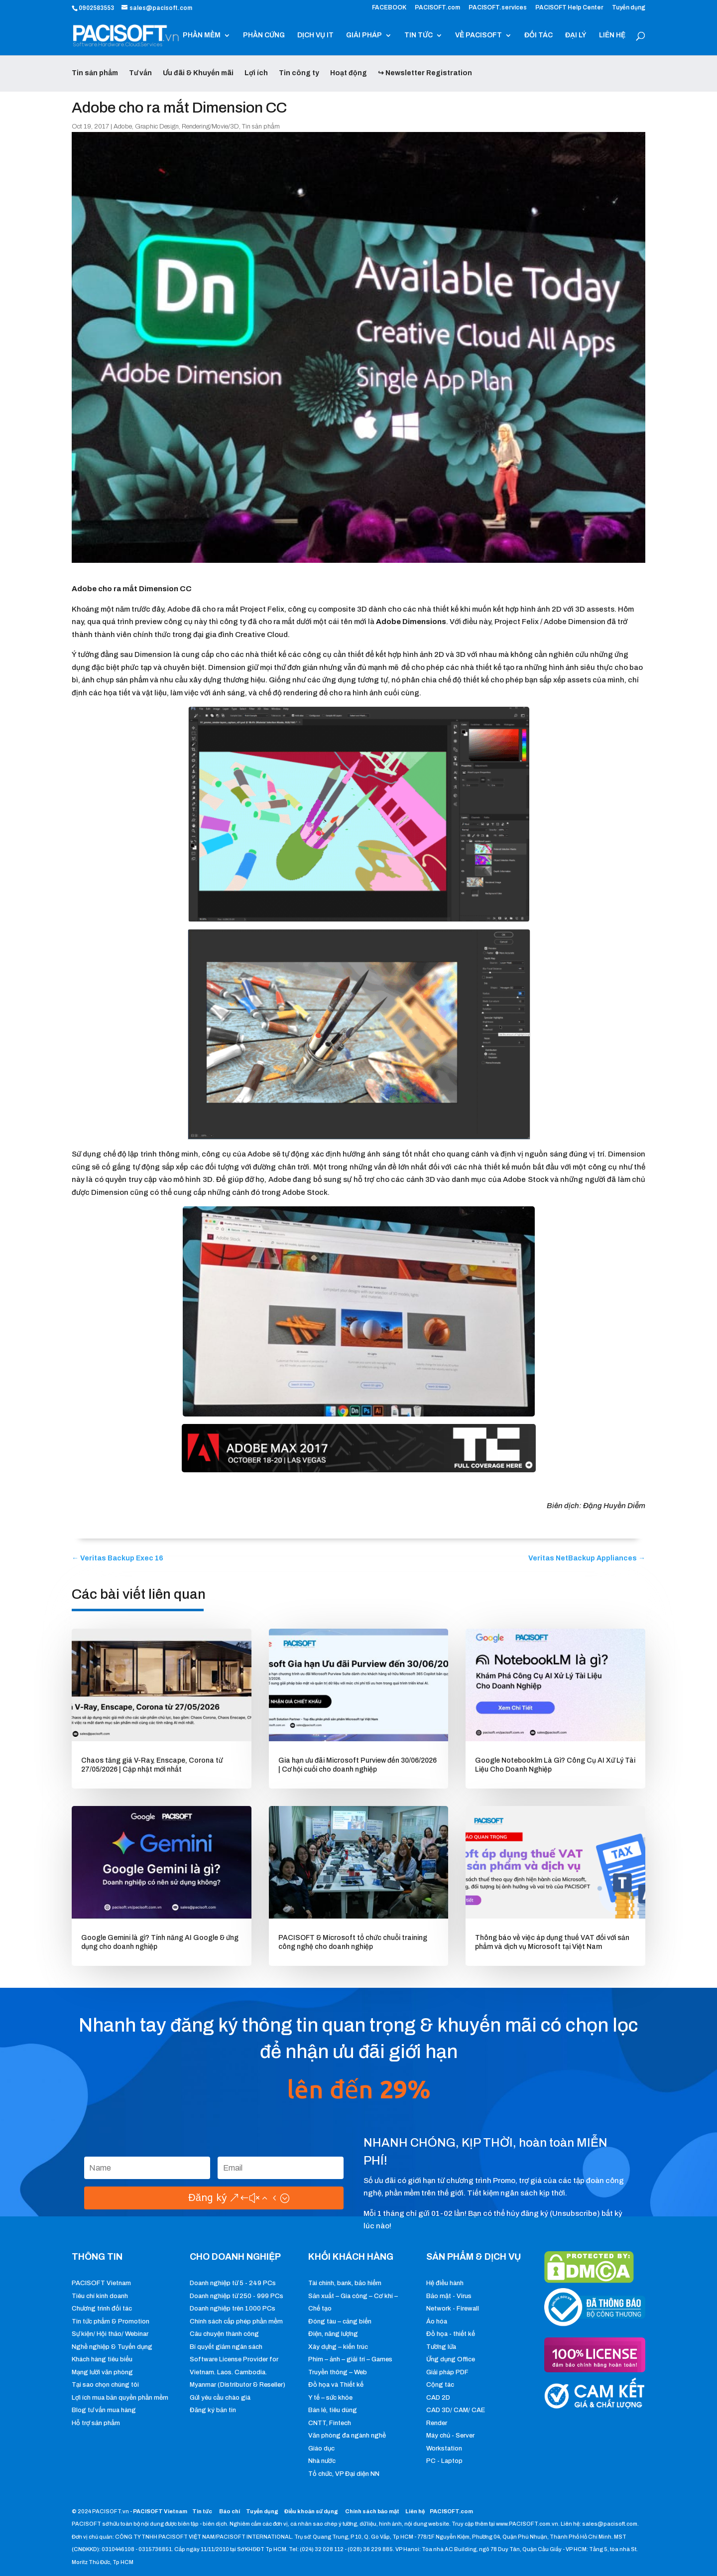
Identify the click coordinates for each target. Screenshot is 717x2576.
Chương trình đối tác (102, 2308)
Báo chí (229, 2511)
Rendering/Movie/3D (210, 126)
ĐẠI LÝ (576, 35)
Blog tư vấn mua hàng (104, 2410)
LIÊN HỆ (612, 35)
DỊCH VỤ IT (315, 35)
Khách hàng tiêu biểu (102, 2359)
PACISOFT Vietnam (101, 2283)
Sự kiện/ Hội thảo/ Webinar (110, 2333)
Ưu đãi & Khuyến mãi (198, 73)
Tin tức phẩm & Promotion (110, 2321)
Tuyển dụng (628, 7)
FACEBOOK (389, 7)
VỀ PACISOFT (478, 35)
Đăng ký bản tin (213, 2410)
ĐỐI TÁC (538, 35)
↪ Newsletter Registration (425, 73)
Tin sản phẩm (95, 73)
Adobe (123, 126)
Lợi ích (256, 73)
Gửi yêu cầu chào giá (220, 2397)
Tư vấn (140, 73)
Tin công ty (299, 73)
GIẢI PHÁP (364, 35)
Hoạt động (348, 73)
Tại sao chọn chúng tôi (105, 2384)
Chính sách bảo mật (372, 2511)
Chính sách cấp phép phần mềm (236, 2321)
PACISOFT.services (498, 7)
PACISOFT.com (437, 7)
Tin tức (202, 2511)
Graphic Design (157, 126)
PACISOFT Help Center (569, 7)
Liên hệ (415, 2511)
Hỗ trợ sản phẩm (96, 2423)
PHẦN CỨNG (264, 35)
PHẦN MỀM (202, 35)
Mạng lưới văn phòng (102, 2372)
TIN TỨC (418, 35)
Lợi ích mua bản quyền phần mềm (120, 2397)
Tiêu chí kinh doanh (100, 2296)
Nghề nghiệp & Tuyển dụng (112, 2346)
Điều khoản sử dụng (311, 2511)
